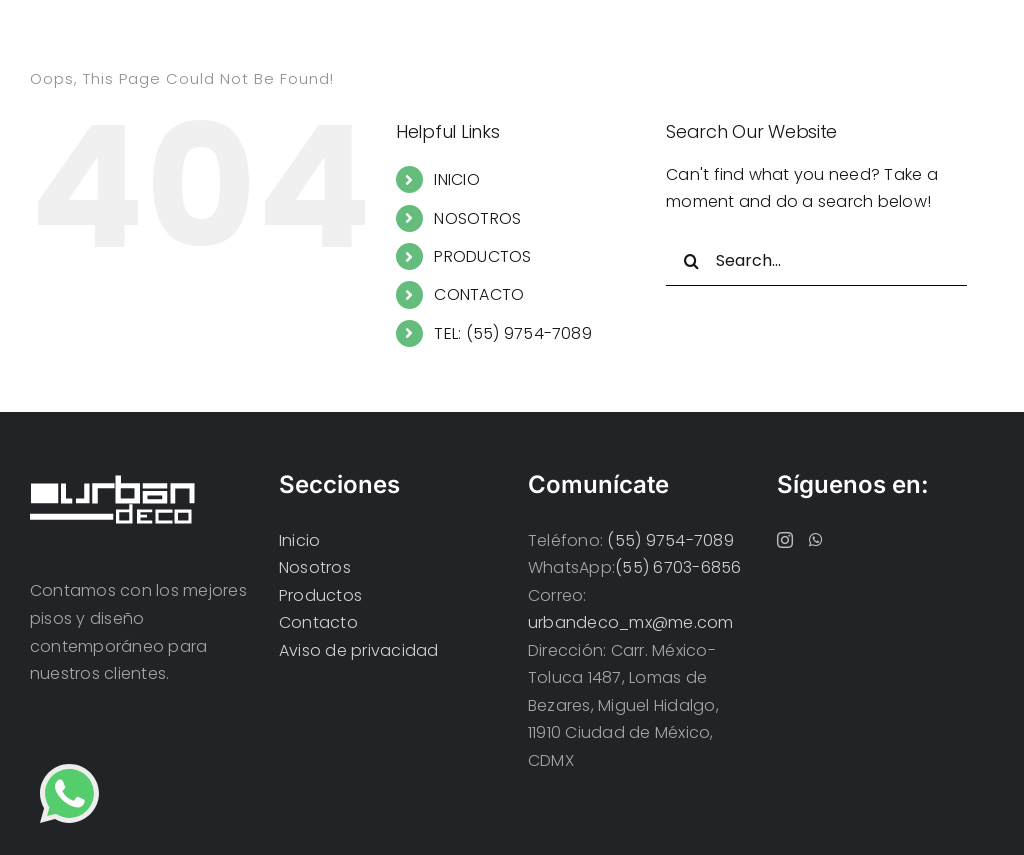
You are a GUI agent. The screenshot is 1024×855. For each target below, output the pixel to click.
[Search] (691, 261)
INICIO (456, 179)
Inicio (299, 540)
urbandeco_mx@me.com (631, 622)
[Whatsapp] (816, 540)
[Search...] (816, 261)
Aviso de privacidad (359, 650)
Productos (320, 595)
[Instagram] (785, 540)
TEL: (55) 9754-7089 (513, 333)
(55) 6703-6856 (678, 567)
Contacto (318, 622)
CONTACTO (479, 294)
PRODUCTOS (482, 256)
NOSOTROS (477, 218)
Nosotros (315, 567)
